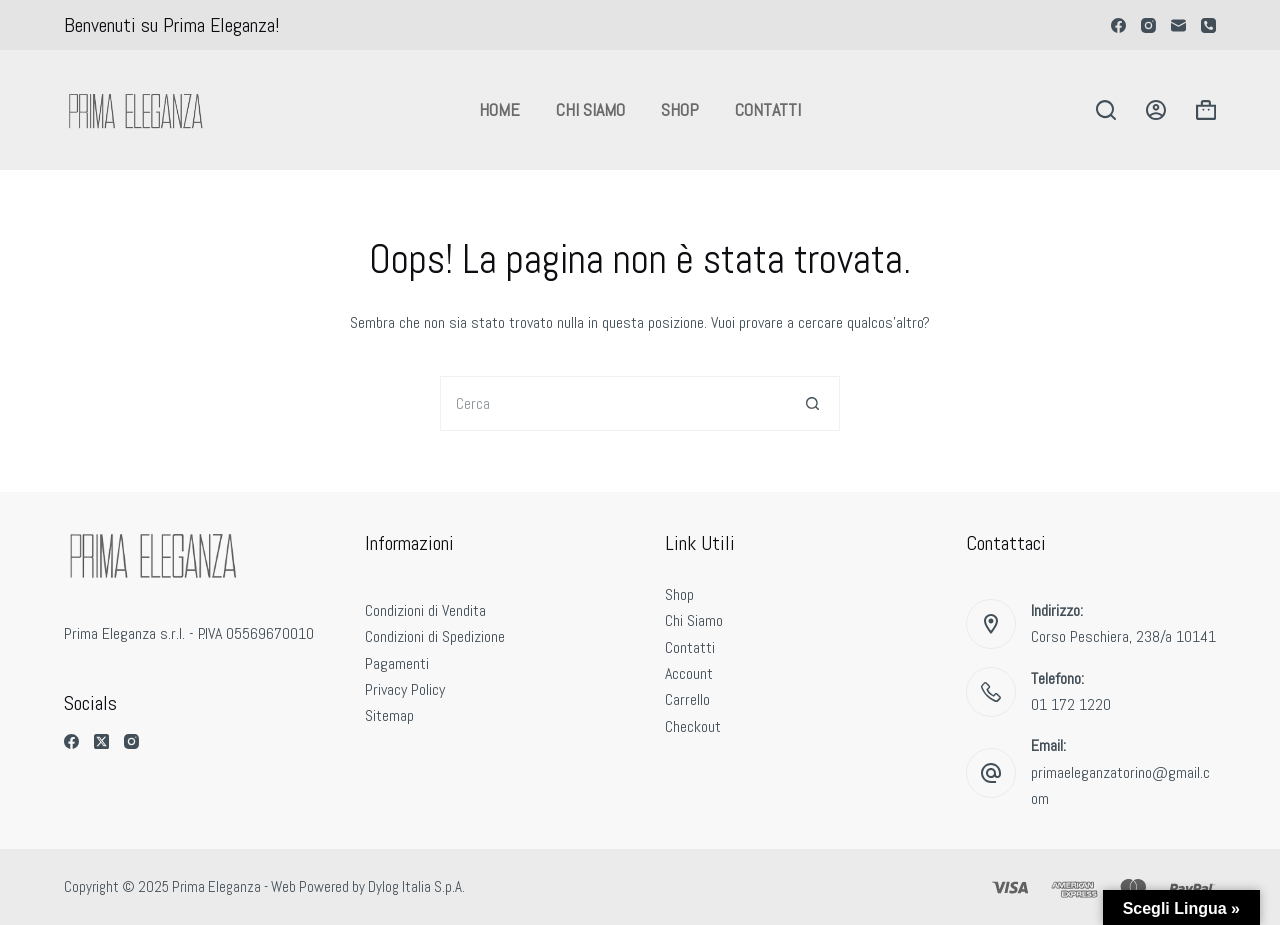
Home (499, 109)
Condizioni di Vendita (425, 610)
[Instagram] (1148, 25)
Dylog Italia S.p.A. (416, 886)
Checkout (693, 726)
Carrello (687, 699)
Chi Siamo (590, 109)
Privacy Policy (405, 689)
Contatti (768, 109)
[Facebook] (1118, 25)
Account (689, 673)
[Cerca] (1106, 110)
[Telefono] (1208, 25)
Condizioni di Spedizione (435, 636)
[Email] (1178, 25)
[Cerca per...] (612, 403)
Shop (680, 109)
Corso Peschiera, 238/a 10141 (1123, 636)
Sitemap (389, 715)
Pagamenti (397, 663)
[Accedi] (1156, 110)
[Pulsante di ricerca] (812, 403)
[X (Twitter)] (101, 741)
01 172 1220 (1071, 704)
